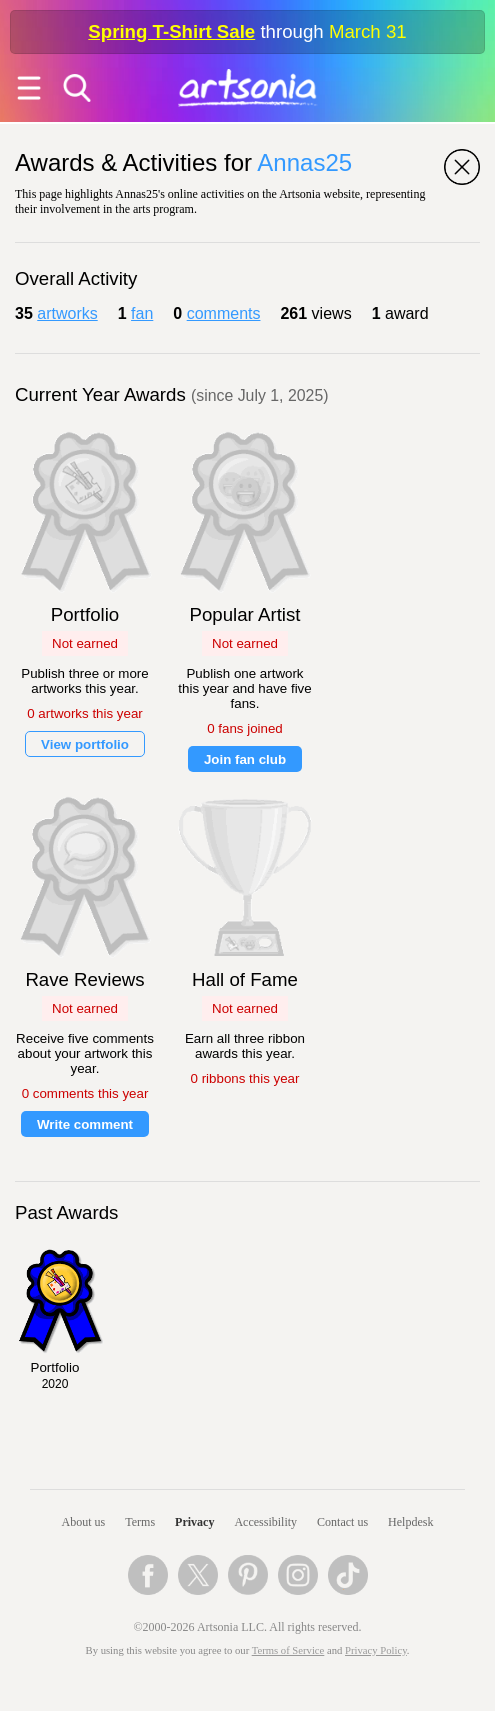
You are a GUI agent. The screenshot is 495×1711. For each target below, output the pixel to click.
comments (224, 313)
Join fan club (245, 759)
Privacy (194, 1522)
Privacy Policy (376, 1650)
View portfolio (85, 744)
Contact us (342, 1522)
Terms (140, 1522)
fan (142, 313)
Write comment (85, 1124)
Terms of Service (288, 1650)
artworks (67, 313)
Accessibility (265, 1522)
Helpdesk (410, 1522)
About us (84, 1522)
